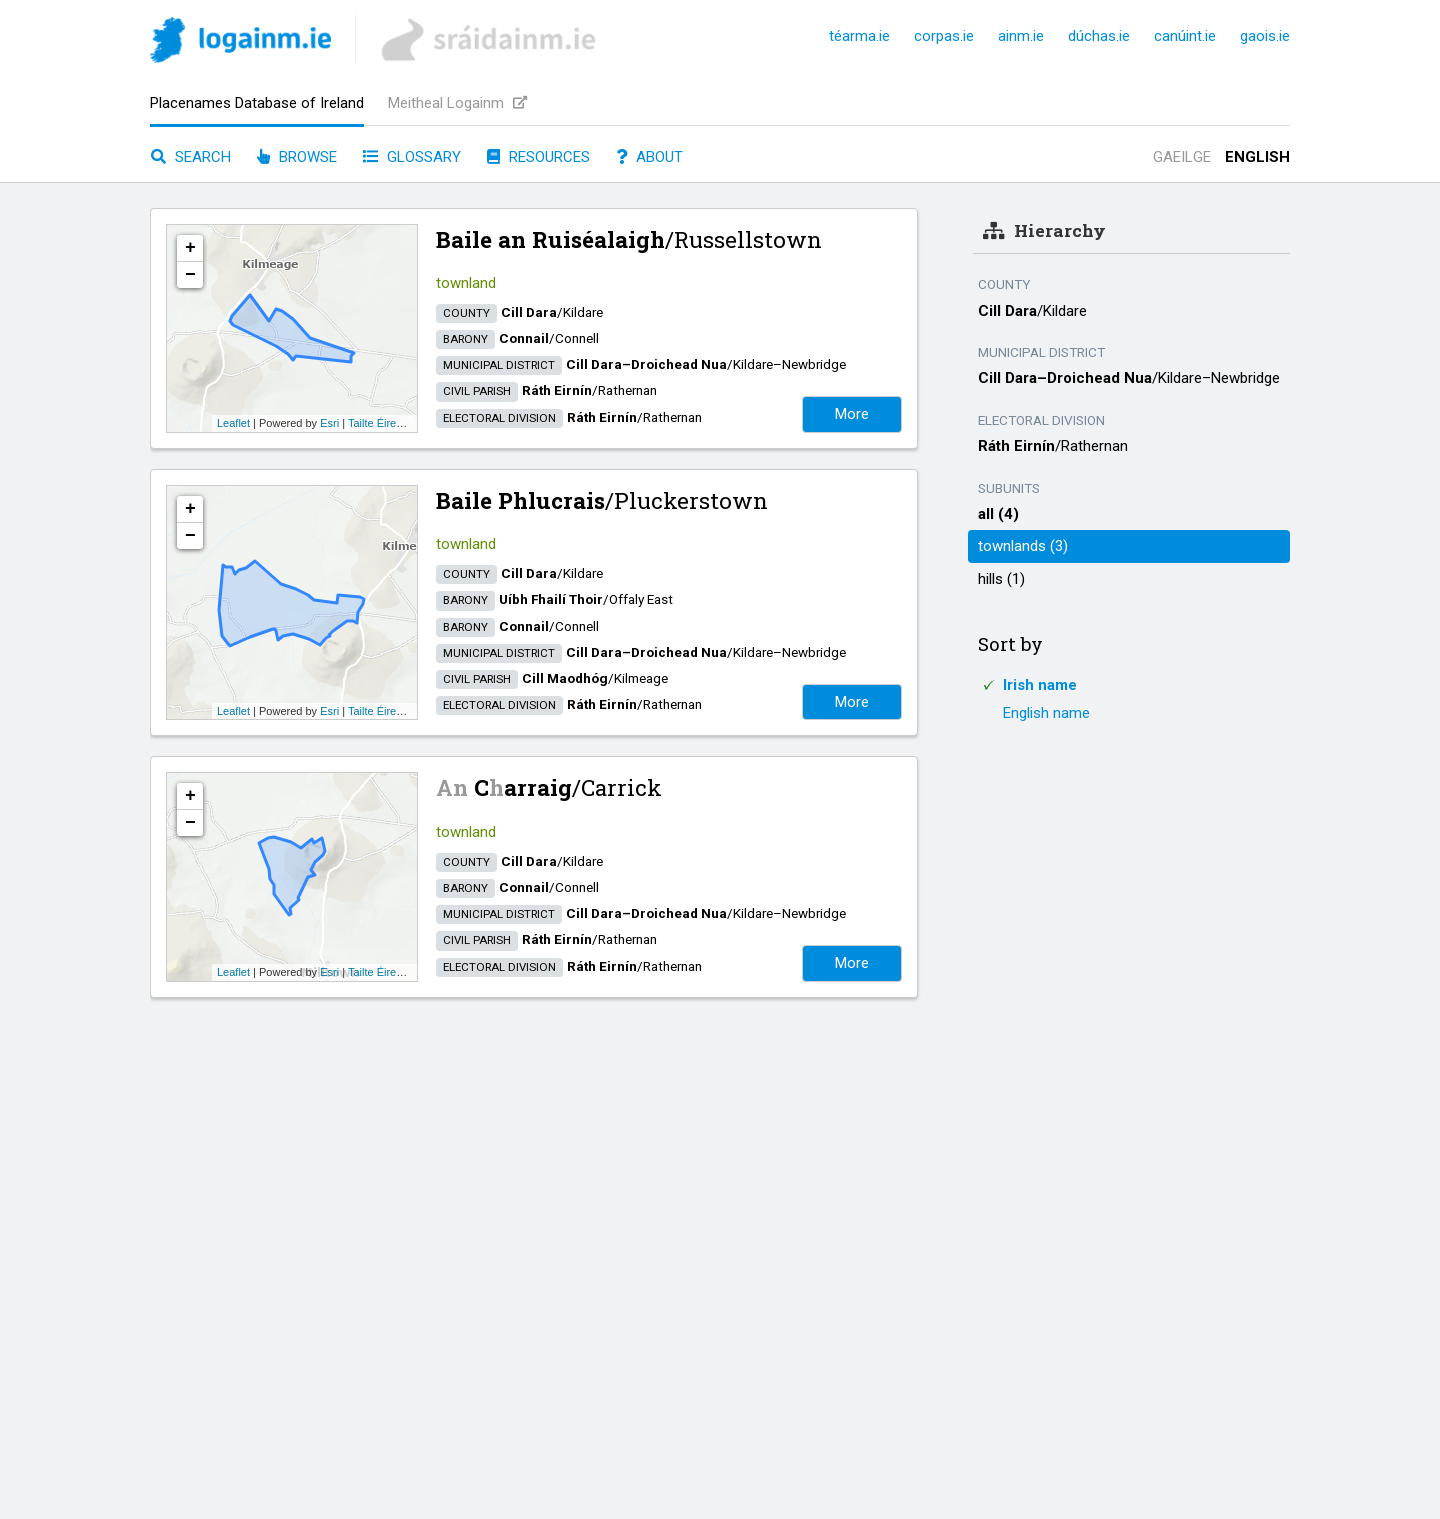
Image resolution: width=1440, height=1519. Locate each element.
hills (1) (1001, 579)
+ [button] (190, 248)
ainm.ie (1021, 36)
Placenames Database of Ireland (257, 103)
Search (191, 157)
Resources (538, 157)
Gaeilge (1182, 157)
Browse (297, 157)
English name (1046, 713)
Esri (329, 423)
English (1257, 157)
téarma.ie (859, 36)
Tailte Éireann (381, 423)
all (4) (998, 514)
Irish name (1040, 685)
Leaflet (233, 423)
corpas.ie (944, 36)
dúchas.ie (1099, 36)
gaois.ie (1265, 36)
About (649, 157)
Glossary (412, 157)
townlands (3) (1023, 546)
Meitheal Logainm (457, 103)
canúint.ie (1185, 36)
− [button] (190, 275)
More (852, 414)
